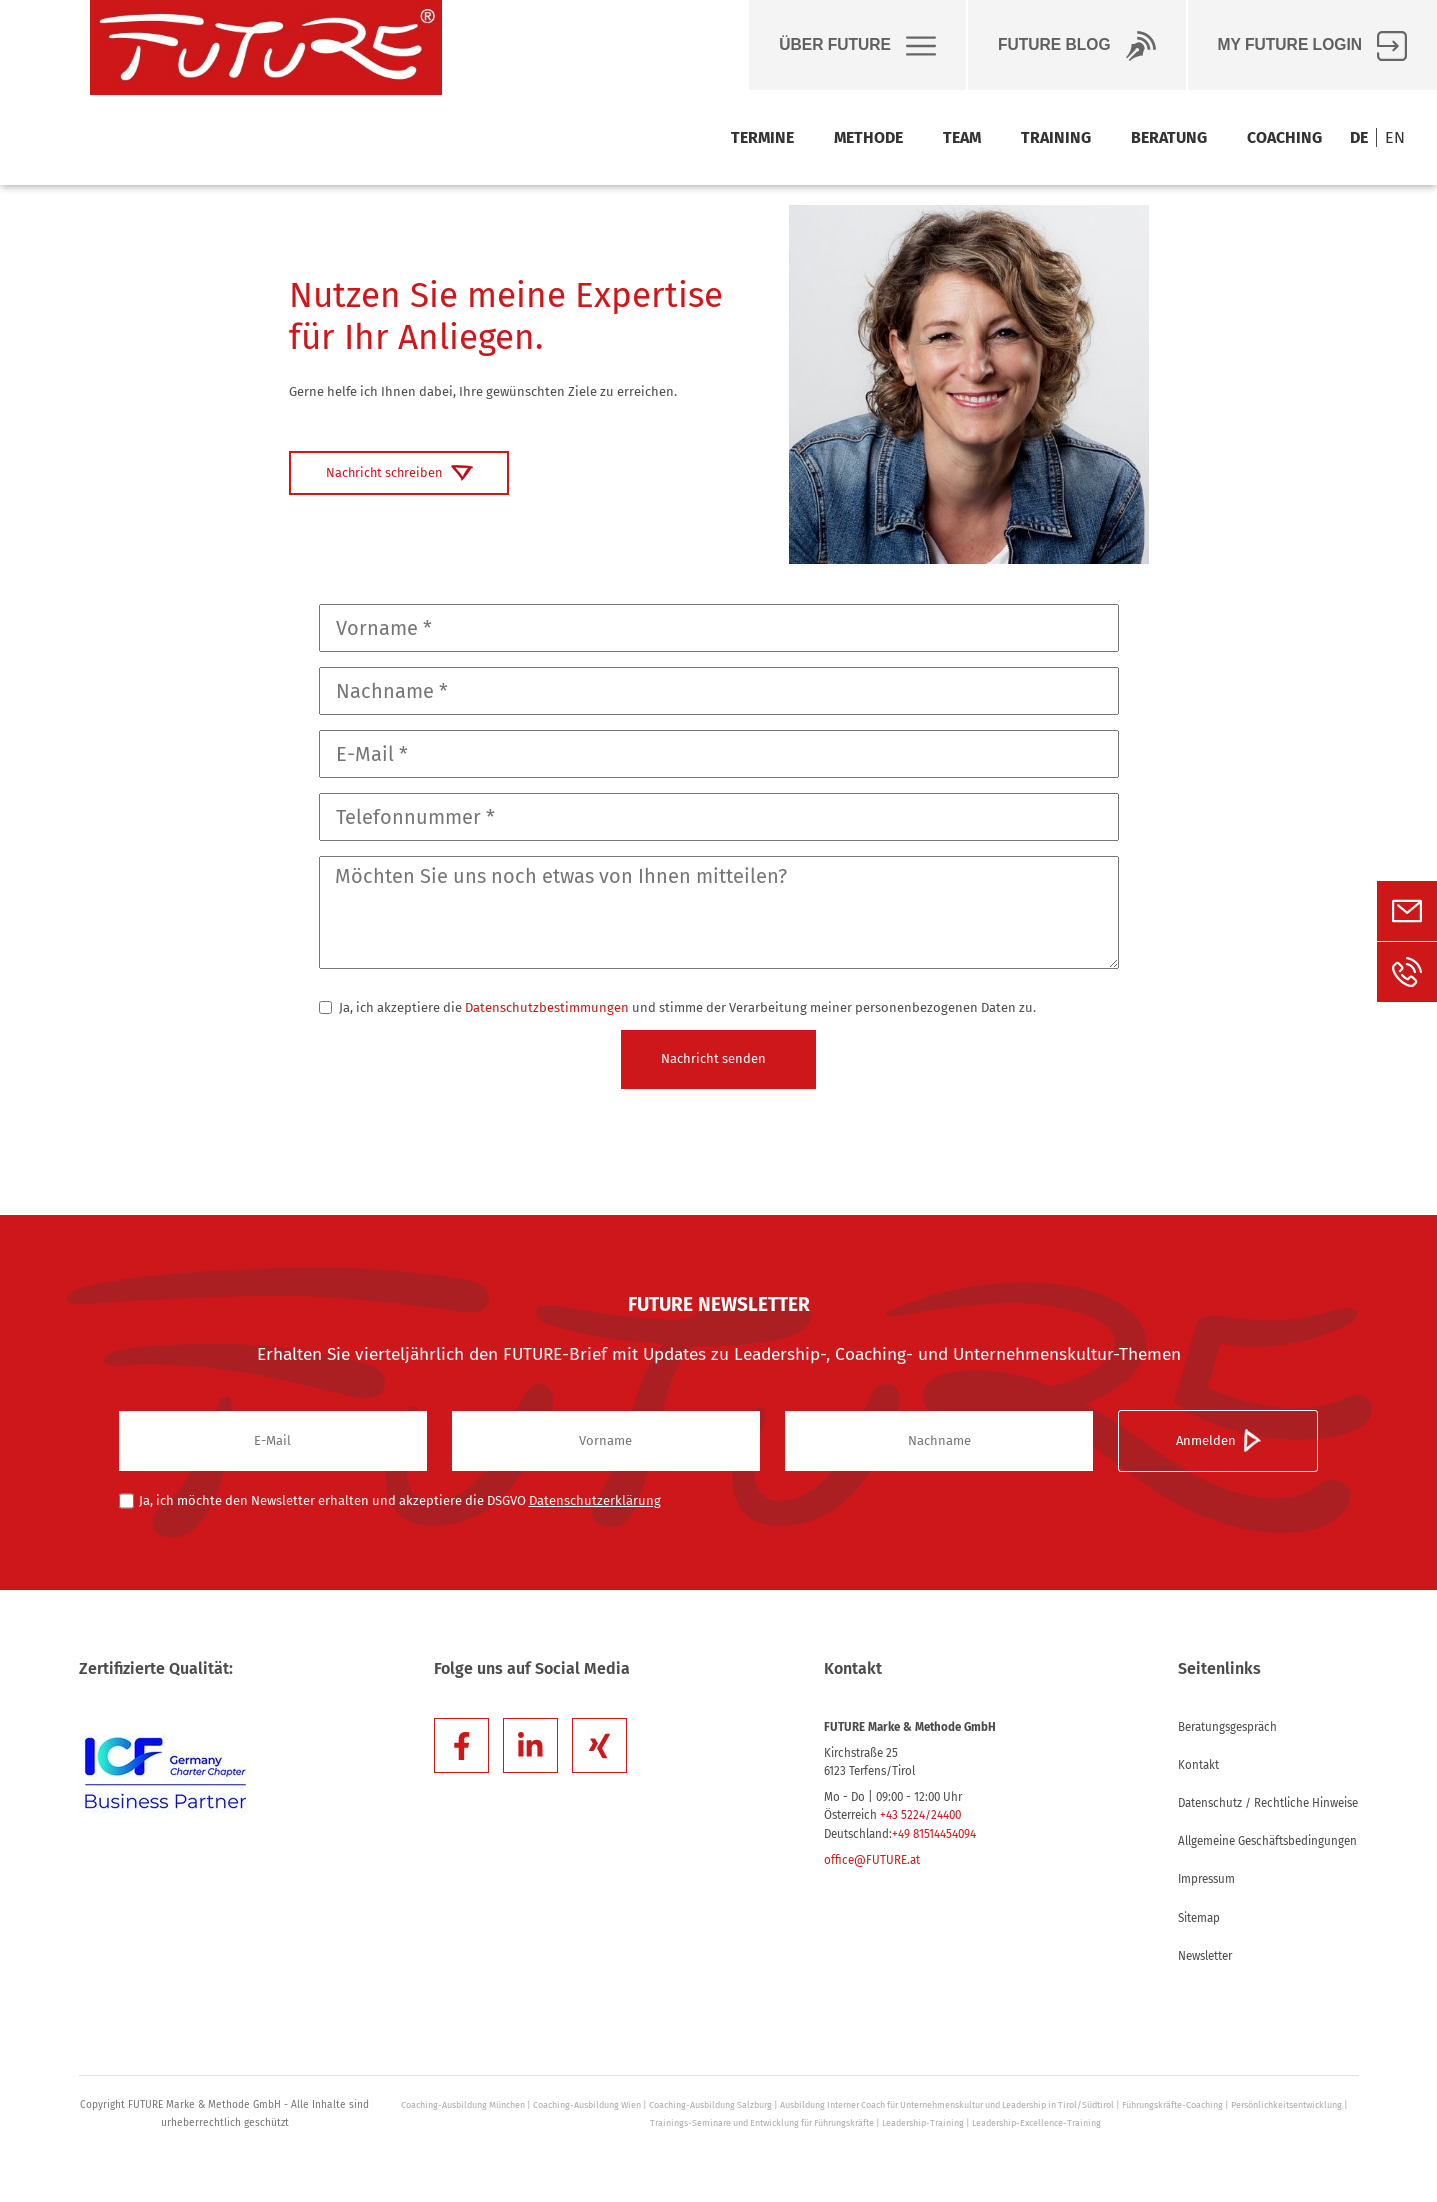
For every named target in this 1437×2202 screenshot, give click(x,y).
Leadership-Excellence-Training (1036, 2123)
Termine (762, 137)
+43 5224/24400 (920, 1815)
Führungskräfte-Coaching (1172, 2105)
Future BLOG (1077, 46)
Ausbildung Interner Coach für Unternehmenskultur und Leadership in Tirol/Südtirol (947, 2105)
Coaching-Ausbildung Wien (587, 2105)
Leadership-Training (923, 2123)
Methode (868, 137)
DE (1359, 137)
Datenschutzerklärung (595, 1500)
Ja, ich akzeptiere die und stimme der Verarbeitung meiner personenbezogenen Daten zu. (677, 1007)
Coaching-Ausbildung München (463, 2105)
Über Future (857, 46)
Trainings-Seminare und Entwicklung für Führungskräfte (762, 2123)
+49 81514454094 (934, 1834)
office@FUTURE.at (872, 1860)
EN (1395, 137)
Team (962, 137)
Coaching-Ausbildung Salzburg (710, 2105)
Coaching (1284, 137)
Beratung (1169, 137)
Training (1056, 137)
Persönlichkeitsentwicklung (1286, 2105)
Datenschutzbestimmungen (547, 1007)
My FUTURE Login (1312, 46)
